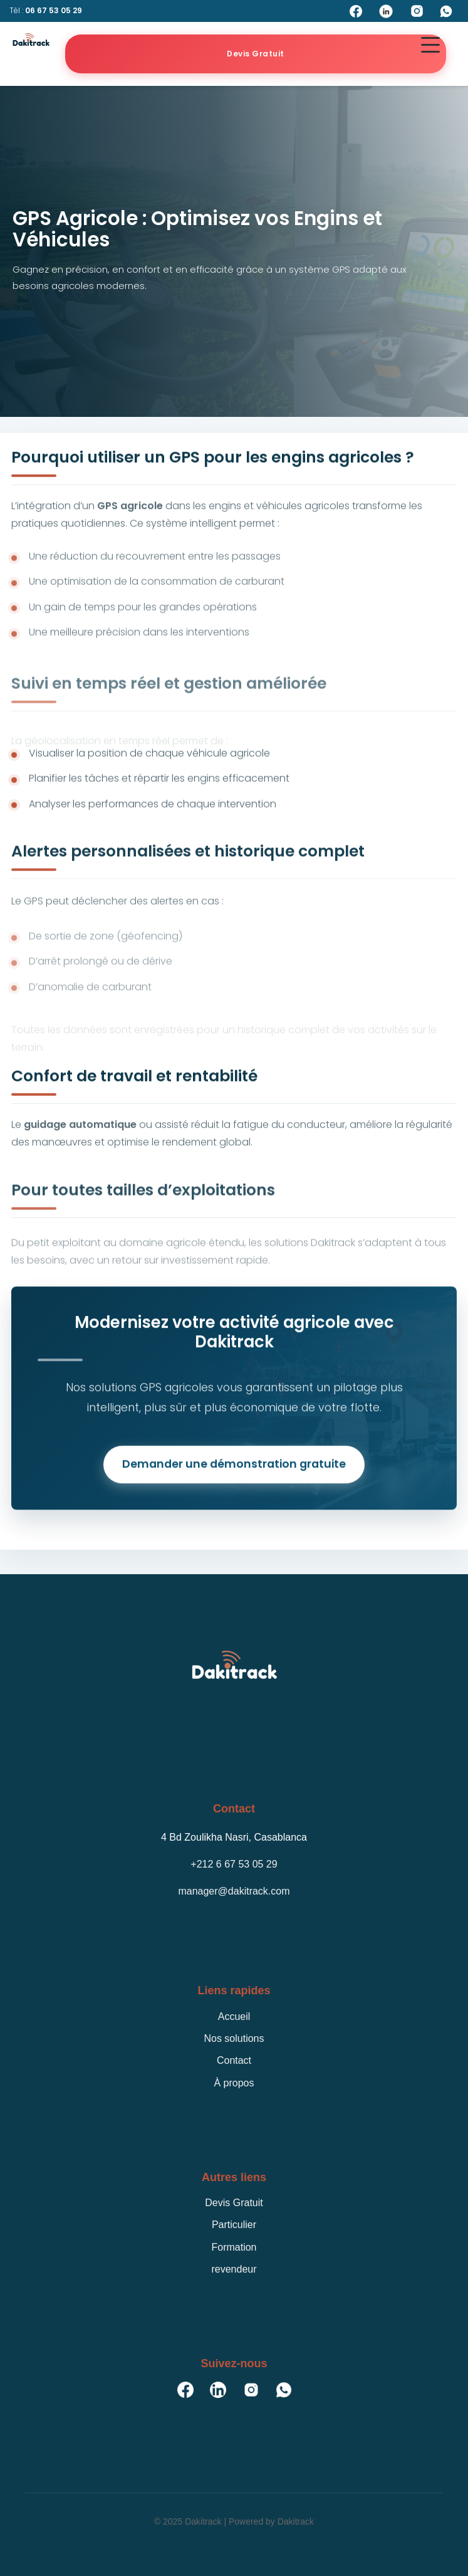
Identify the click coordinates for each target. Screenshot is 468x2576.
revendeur (233, 2269)
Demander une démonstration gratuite (234, 1467)
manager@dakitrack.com (233, 1891)
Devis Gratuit (255, 53)
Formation (233, 2247)
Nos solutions (234, 2038)
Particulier (234, 2224)
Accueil (234, 2016)
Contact (234, 2060)
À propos (234, 2083)
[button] (430, 44)
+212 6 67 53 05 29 (233, 1864)
